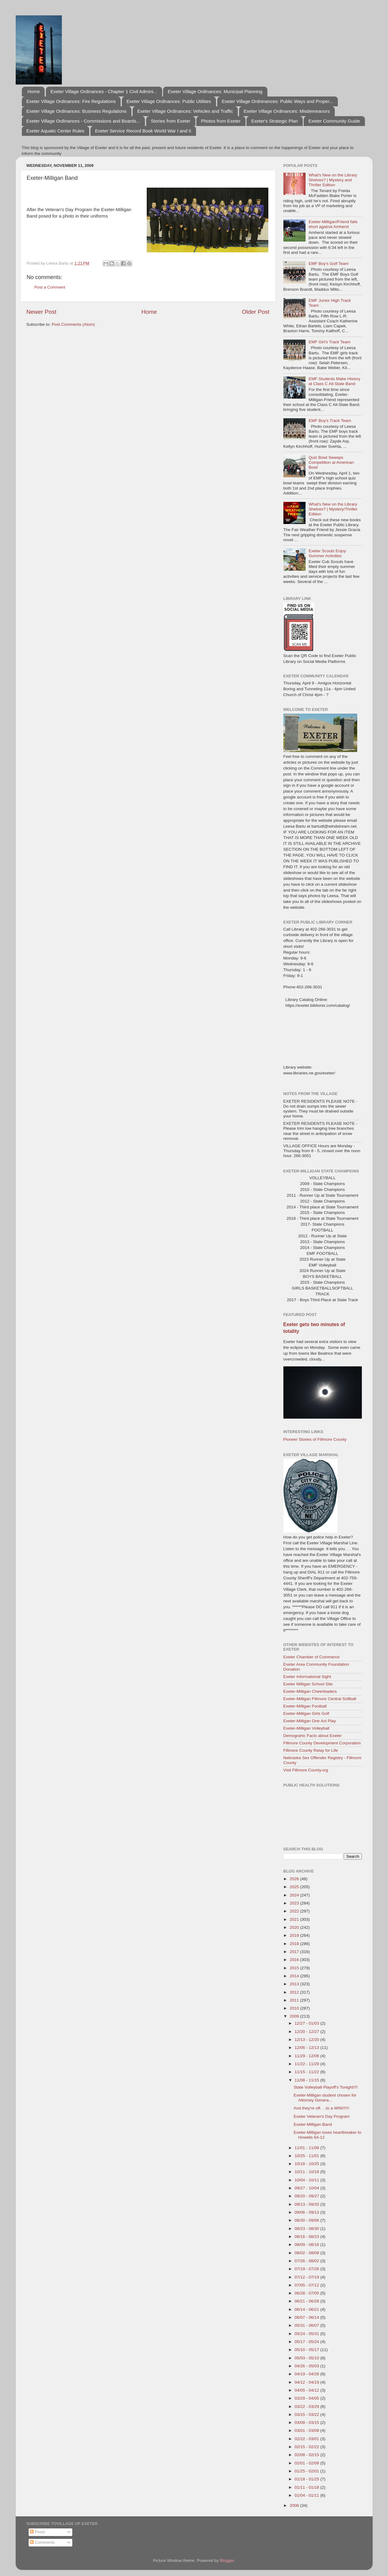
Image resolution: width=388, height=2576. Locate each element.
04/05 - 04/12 (307, 2390)
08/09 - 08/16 (307, 2244)
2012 (295, 1992)
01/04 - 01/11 (307, 2495)
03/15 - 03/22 (307, 2414)
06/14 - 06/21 (307, 2309)
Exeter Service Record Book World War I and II (143, 130)
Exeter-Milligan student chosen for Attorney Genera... (325, 2097)
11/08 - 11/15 (307, 2080)
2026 (295, 1879)
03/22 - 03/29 (307, 2406)
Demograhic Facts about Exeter (312, 1735)
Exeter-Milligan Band (313, 2124)
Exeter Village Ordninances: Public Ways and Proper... (277, 101)
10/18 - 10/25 (307, 2163)
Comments (42, 2542)
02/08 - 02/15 (307, 2454)
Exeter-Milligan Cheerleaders (310, 1691)
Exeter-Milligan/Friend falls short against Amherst (333, 224)
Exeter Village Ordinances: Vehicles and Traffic (185, 111)
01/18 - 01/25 (307, 2479)
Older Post (255, 312)
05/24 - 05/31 (307, 2333)
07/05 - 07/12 (307, 2285)
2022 (295, 1911)
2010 (295, 2008)
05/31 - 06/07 (307, 2325)
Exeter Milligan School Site (308, 1684)
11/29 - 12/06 (307, 2056)
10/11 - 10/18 (307, 2171)
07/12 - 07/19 (307, 2277)
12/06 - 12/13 (307, 2047)
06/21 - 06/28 (307, 2301)
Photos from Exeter (220, 121)
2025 (295, 1887)
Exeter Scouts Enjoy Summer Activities (327, 553)
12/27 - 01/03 (307, 2023)
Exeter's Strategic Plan (274, 121)
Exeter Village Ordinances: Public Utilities (168, 101)
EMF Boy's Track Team (330, 420)
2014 (295, 1976)
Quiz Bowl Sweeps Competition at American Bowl (331, 462)
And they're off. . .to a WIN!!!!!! (321, 2108)
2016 (295, 1959)
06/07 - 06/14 (307, 2317)
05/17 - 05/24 (307, 2341)
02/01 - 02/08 (307, 2463)
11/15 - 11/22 (307, 2072)
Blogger (227, 2560)
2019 (295, 1935)
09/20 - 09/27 (307, 2196)
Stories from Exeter (170, 121)
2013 (295, 1984)
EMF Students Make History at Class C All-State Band (334, 381)
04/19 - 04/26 (307, 2374)
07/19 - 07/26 (307, 2269)
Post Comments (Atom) (73, 324)
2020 (295, 1927)
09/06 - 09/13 (307, 2212)
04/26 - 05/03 (307, 2366)
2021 (295, 1919)
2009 (295, 2016)
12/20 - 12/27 (307, 2031)
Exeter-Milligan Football (305, 1706)
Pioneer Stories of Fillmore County (315, 1439)
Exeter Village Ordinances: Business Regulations (76, 111)
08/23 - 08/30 (307, 2228)
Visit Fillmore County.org (305, 1770)
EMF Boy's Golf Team (329, 263)
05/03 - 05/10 (307, 2358)
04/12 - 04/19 (307, 2382)
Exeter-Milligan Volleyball (306, 1728)
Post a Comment (50, 287)
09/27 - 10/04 (307, 2188)
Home (33, 91)
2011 (295, 2000)
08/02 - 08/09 (307, 2253)
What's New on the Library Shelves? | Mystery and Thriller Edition (333, 180)
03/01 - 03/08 (307, 2430)
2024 (295, 1895)
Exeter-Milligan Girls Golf (306, 1713)
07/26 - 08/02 (307, 2261)
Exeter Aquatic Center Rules (55, 130)
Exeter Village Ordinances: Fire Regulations (71, 101)
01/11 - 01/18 (307, 2487)
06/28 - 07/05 (307, 2293)
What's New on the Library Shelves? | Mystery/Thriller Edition (333, 509)
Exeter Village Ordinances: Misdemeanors (287, 111)
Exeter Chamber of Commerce (311, 1657)
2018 (295, 1943)
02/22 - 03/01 (307, 2438)
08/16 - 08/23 (307, 2236)
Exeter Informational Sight (307, 1676)
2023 (295, 1903)
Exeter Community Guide (334, 121)
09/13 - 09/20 (307, 2204)
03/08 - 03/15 (307, 2422)
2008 (295, 2505)
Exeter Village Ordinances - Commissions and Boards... (83, 121)
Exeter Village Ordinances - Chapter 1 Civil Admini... (103, 91)
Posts (37, 2532)
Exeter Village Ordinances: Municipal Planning (215, 91)
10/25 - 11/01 (307, 2155)
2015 (295, 1968)
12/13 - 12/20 (307, 2039)
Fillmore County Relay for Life (310, 1750)
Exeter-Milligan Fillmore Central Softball (319, 1698)
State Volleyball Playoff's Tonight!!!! (326, 2087)
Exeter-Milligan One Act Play (309, 1721)
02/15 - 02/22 (307, 2446)
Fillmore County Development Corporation (322, 1743)
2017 (295, 1951)
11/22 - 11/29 (307, 2064)
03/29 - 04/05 (307, 2398)
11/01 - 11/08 (307, 2147)
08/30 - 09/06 (307, 2220)
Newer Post (41, 312)
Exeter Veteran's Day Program (322, 2116)
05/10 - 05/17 (307, 2349)
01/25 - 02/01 (307, 2471)
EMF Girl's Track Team (329, 342)
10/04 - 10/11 (307, 2180)
